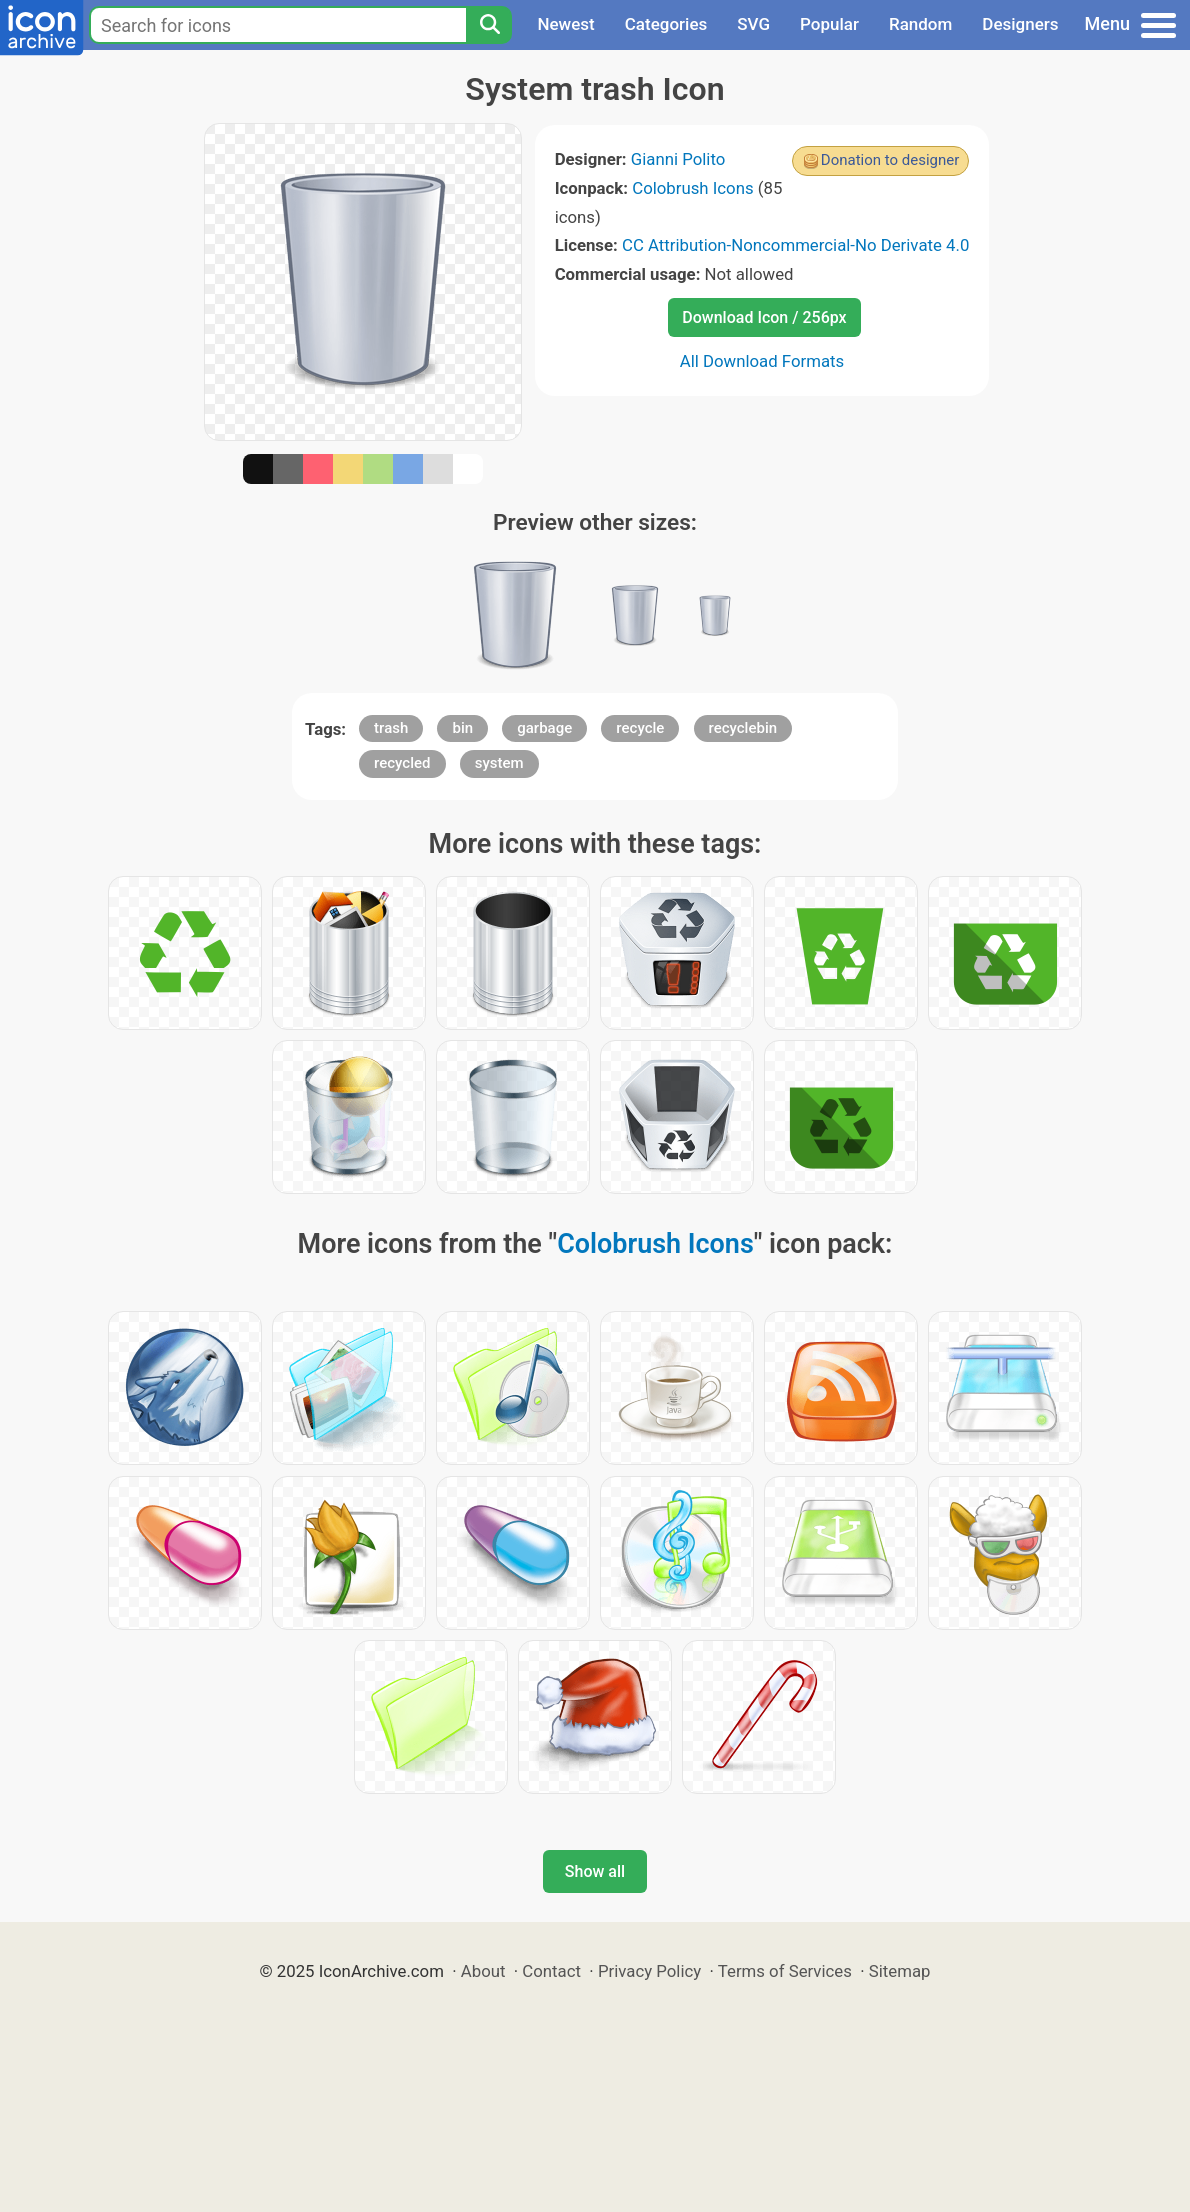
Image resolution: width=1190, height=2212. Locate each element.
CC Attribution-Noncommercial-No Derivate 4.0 (795, 245)
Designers (1020, 24)
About (483, 1971)
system (499, 763)
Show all (595, 1871)
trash (391, 728)
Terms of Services (785, 1971)
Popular (829, 24)
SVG (753, 24)
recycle (640, 728)
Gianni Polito (678, 159)
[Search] (489, 25)
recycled (402, 763)
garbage (544, 728)
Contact (551, 1971)
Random (920, 24)
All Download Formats (762, 361)
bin (462, 728)
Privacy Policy (649, 1971)
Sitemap (900, 1971)
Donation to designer (890, 160)
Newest (565, 24)
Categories (666, 24)
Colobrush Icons (692, 188)
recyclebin (743, 728)
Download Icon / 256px (764, 317)
